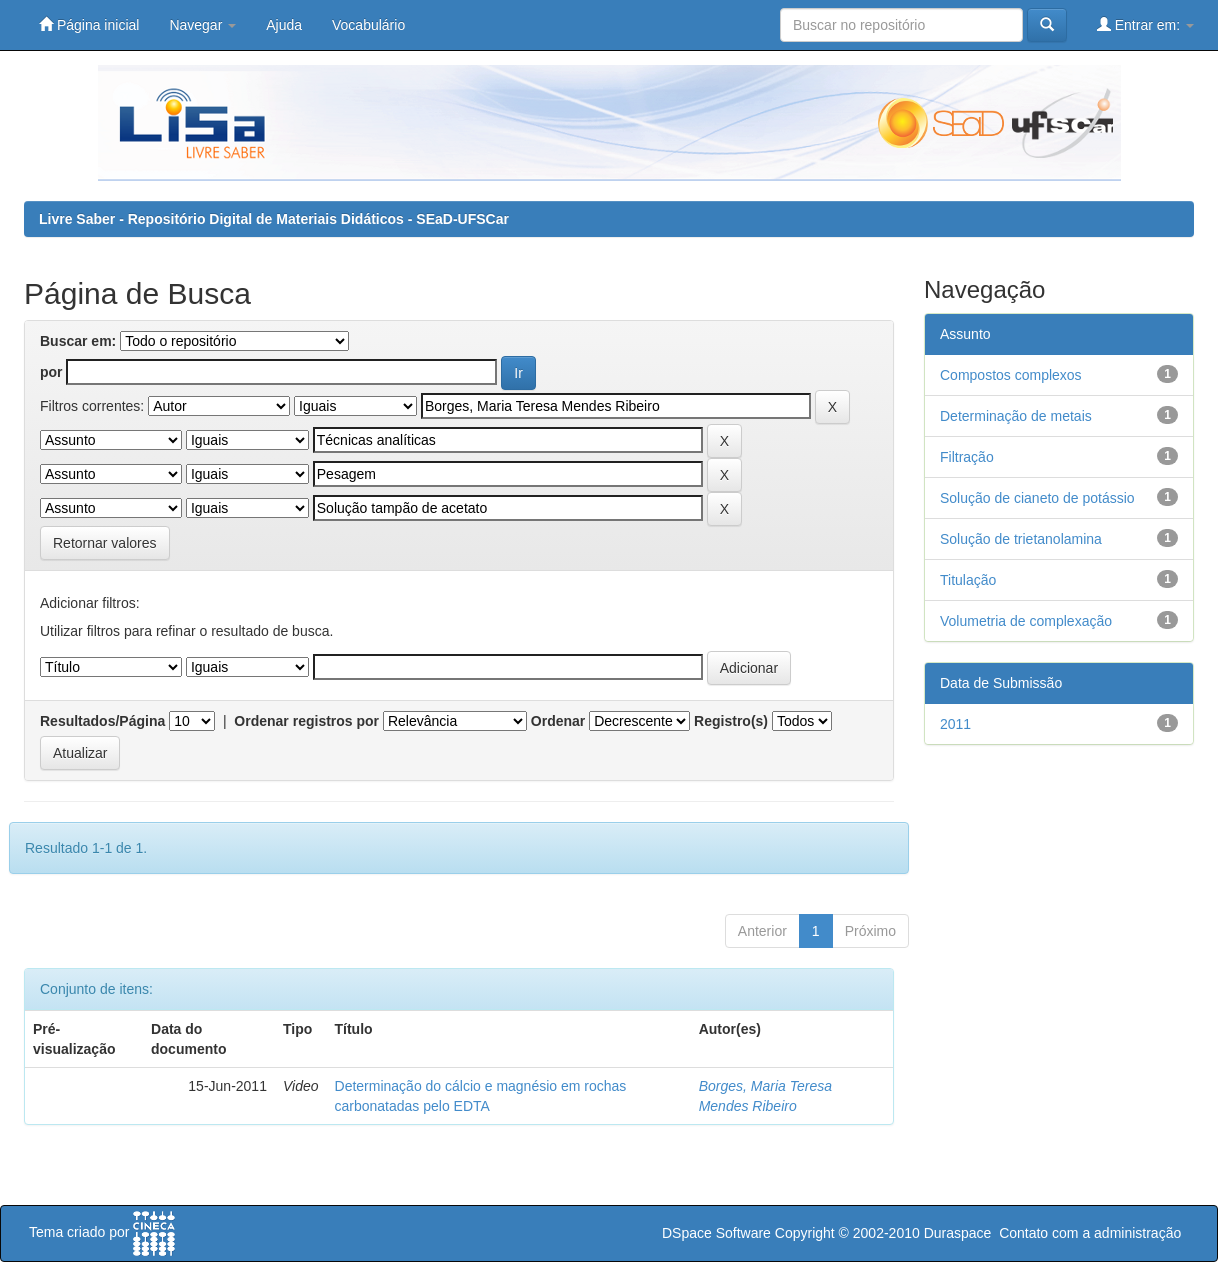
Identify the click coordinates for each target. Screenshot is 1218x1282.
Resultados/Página (102, 721)
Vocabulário (368, 25)
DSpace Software (716, 1233)
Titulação (968, 580)
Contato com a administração (1090, 1233)
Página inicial (89, 24)
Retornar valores (105, 543)
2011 (955, 724)
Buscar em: (78, 341)
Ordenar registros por (306, 721)
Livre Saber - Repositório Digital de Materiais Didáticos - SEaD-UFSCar (274, 219)
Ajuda (284, 25)
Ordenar (558, 721)
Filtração (967, 457)
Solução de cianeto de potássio (1037, 498)
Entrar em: (1145, 24)
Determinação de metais (1016, 416)
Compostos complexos (1011, 375)
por (51, 372)
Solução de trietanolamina (1021, 539)
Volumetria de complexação (1026, 621)
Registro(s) (731, 721)
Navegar (202, 25)
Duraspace (958, 1233)
